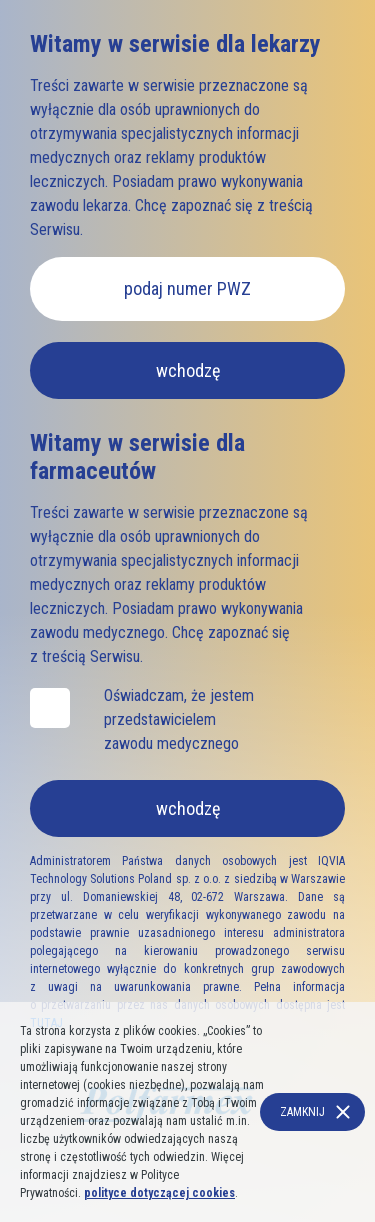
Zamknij (302, 1112)
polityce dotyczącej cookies (159, 1193)
